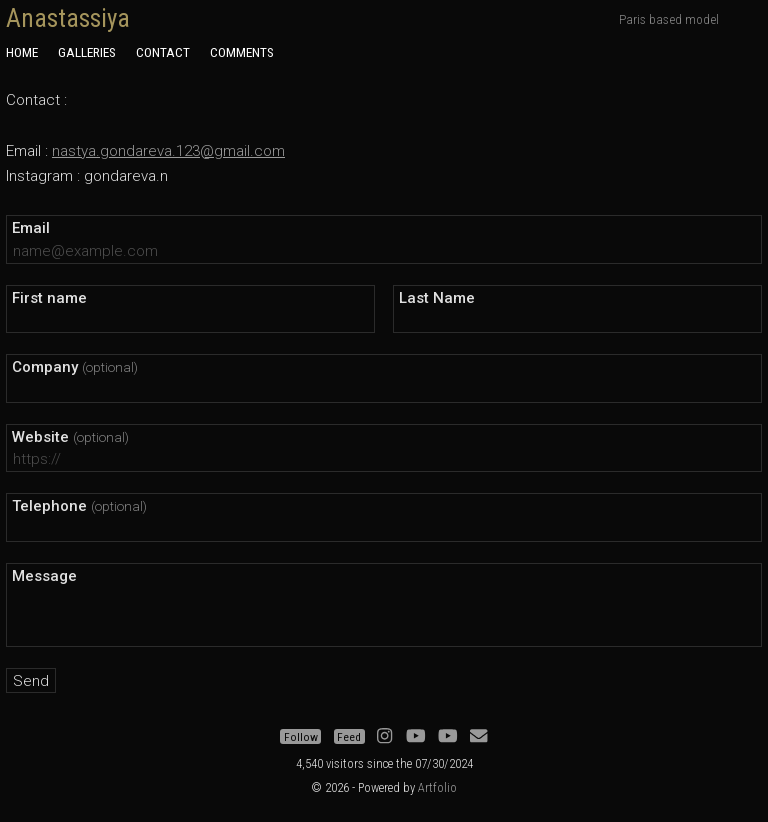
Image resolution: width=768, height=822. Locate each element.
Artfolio (437, 787)
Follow (301, 737)
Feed (349, 737)
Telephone (79, 506)
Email (31, 228)
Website (70, 437)
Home (22, 52)
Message (44, 576)
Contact (163, 52)
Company (75, 367)
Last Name (437, 298)
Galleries (87, 52)
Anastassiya (68, 18)
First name (49, 298)
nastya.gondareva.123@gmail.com (168, 151)
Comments (242, 52)
